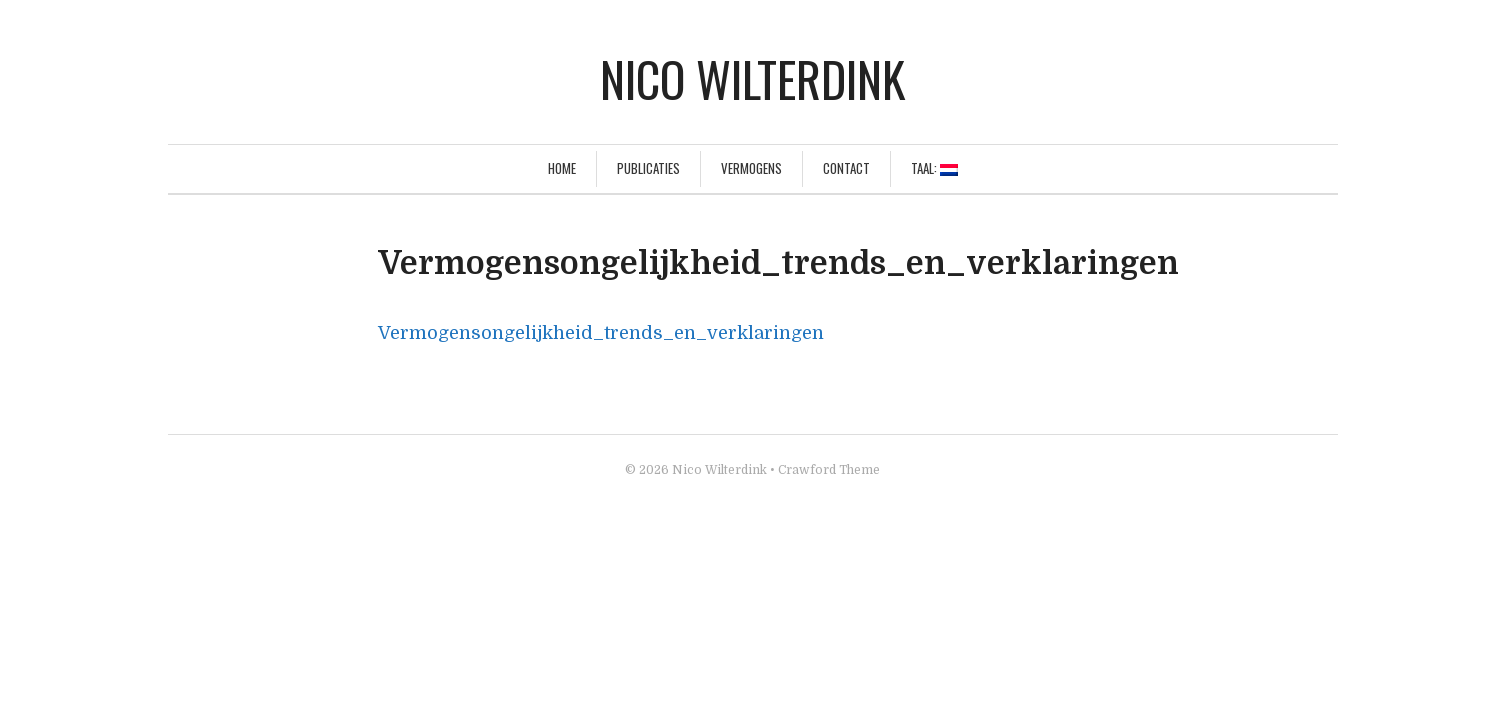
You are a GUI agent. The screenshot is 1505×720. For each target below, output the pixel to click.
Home (562, 168)
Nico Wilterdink (752, 78)
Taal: (934, 168)
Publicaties (648, 168)
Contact (846, 168)
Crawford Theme (829, 470)
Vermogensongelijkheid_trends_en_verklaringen (601, 333)
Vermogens (751, 168)
